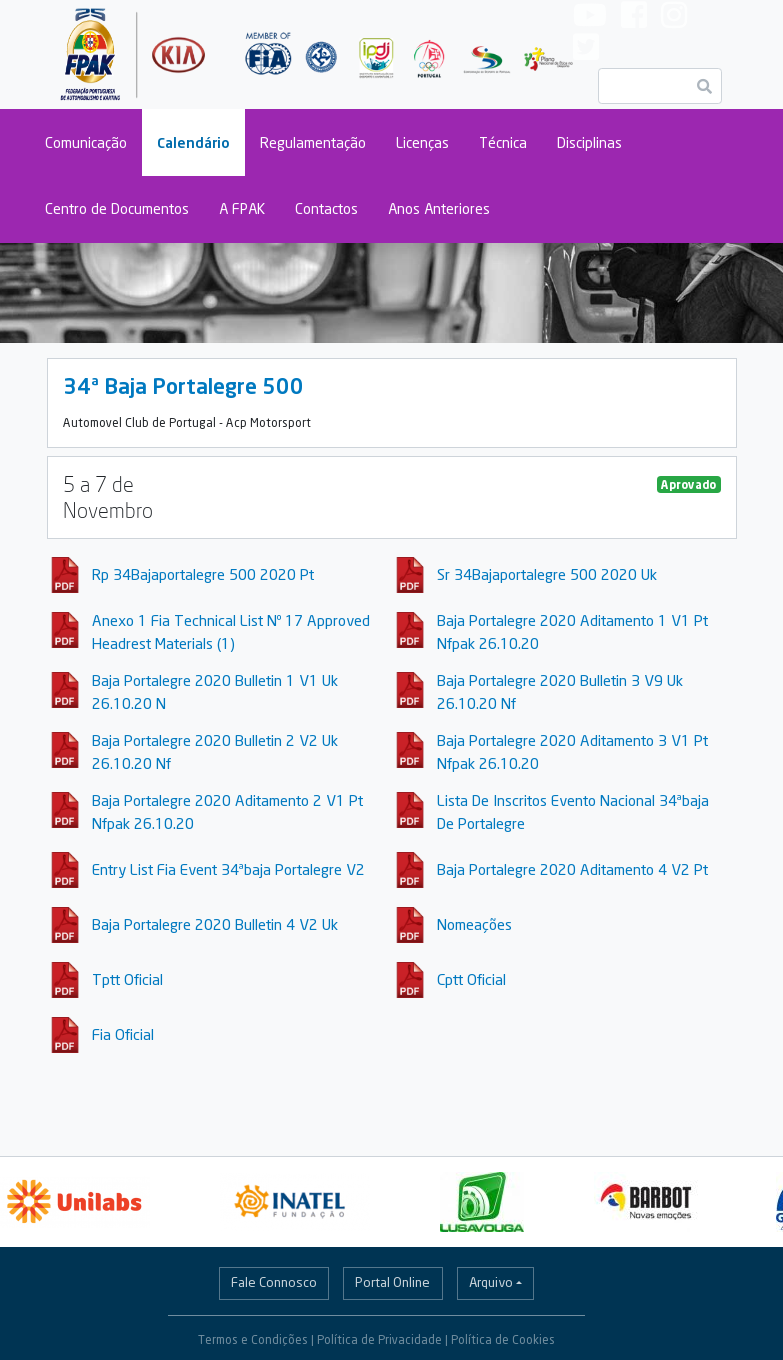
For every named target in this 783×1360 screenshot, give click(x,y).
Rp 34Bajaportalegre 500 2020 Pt (203, 574)
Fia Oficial (123, 1034)
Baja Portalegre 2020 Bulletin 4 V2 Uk (215, 924)
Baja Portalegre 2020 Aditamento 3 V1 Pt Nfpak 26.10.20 (572, 751)
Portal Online (392, 1282)
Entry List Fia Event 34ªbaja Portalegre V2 (228, 869)
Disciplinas (589, 142)
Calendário (193, 142)
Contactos (326, 208)
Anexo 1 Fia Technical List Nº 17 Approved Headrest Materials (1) (231, 631)
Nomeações (474, 924)
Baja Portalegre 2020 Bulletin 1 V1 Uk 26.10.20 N (215, 691)
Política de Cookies (503, 1339)
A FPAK (242, 208)
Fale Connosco (274, 1282)
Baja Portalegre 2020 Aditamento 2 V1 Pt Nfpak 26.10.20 (227, 811)
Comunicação (86, 142)
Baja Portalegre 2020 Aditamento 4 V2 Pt (572, 869)
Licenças (422, 142)
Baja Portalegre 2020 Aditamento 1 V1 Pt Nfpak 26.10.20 (572, 631)
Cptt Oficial (471, 979)
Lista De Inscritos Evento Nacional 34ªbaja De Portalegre (573, 811)
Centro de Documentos (117, 208)
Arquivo (491, 1282)
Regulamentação (313, 142)
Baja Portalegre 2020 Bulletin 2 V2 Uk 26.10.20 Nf (215, 751)
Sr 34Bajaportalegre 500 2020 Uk (547, 574)
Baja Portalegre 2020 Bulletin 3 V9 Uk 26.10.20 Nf (560, 691)
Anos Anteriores (439, 208)
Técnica (503, 142)
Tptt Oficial (127, 979)
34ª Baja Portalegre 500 (183, 386)
